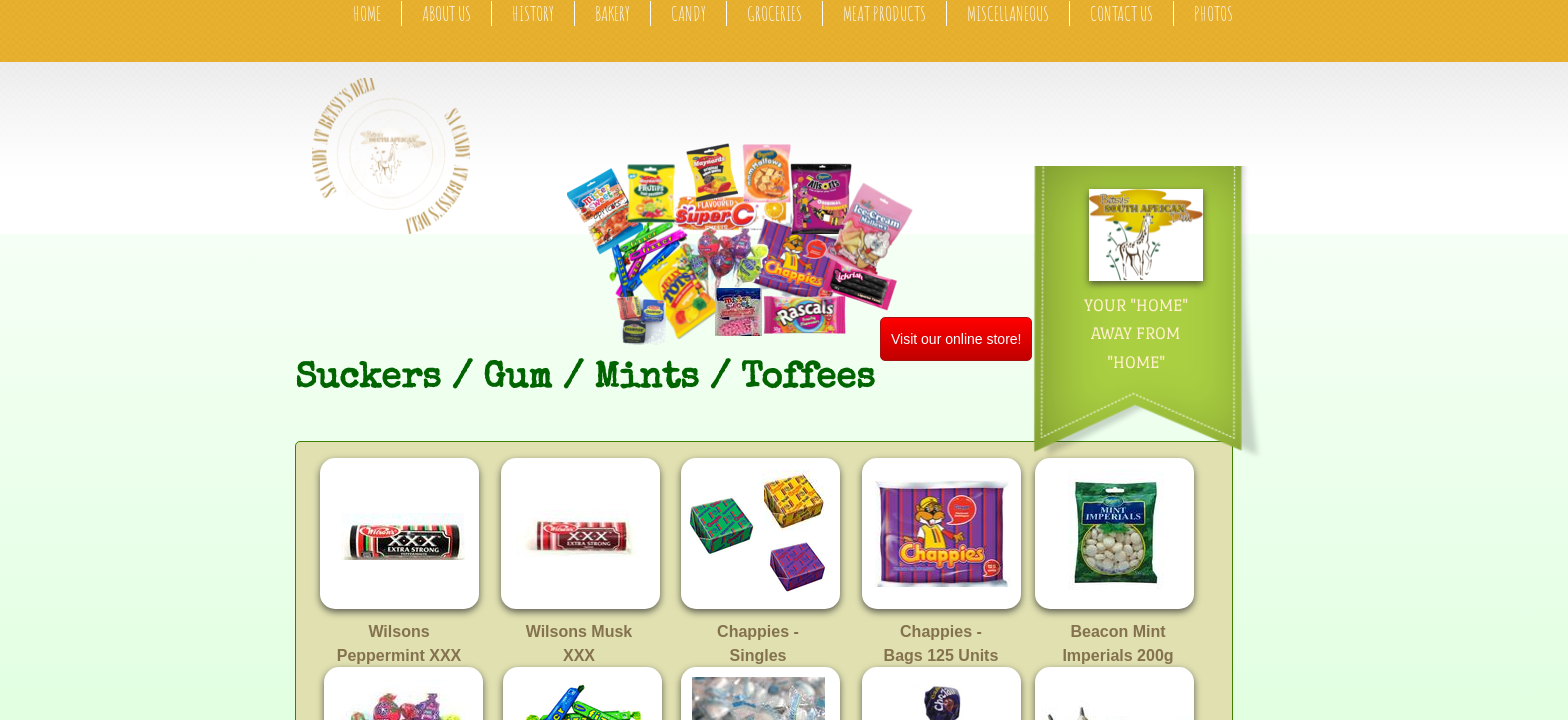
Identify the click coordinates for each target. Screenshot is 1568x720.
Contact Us (1121, 13)
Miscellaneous (1008, 13)
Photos (1213, 13)
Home (367, 13)
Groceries (774, 13)
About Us (446, 13)
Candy (688, 13)
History (533, 13)
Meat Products (884, 13)
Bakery (612, 13)
